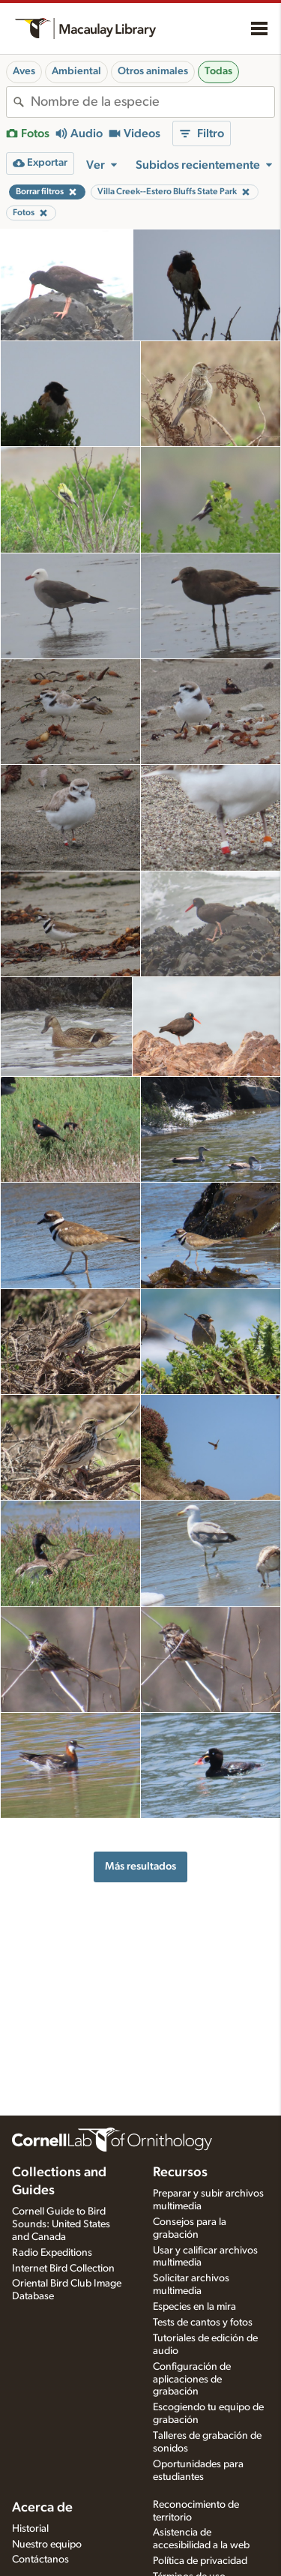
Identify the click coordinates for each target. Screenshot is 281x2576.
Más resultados (140, 1866)
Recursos (180, 2172)
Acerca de (42, 2508)
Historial (30, 2529)
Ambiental (76, 71)
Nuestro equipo (47, 2544)
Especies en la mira (194, 2307)
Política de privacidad (200, 2561)
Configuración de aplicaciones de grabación (192, 2380)
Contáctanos (40, 2559)
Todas (218, 71)
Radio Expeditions (52, 2253)
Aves (24, 71)
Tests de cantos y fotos (203, 2322)
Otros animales (153, 71)
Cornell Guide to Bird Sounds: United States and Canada (61, 2224)
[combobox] (152, 102)
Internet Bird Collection (63, 2268)
